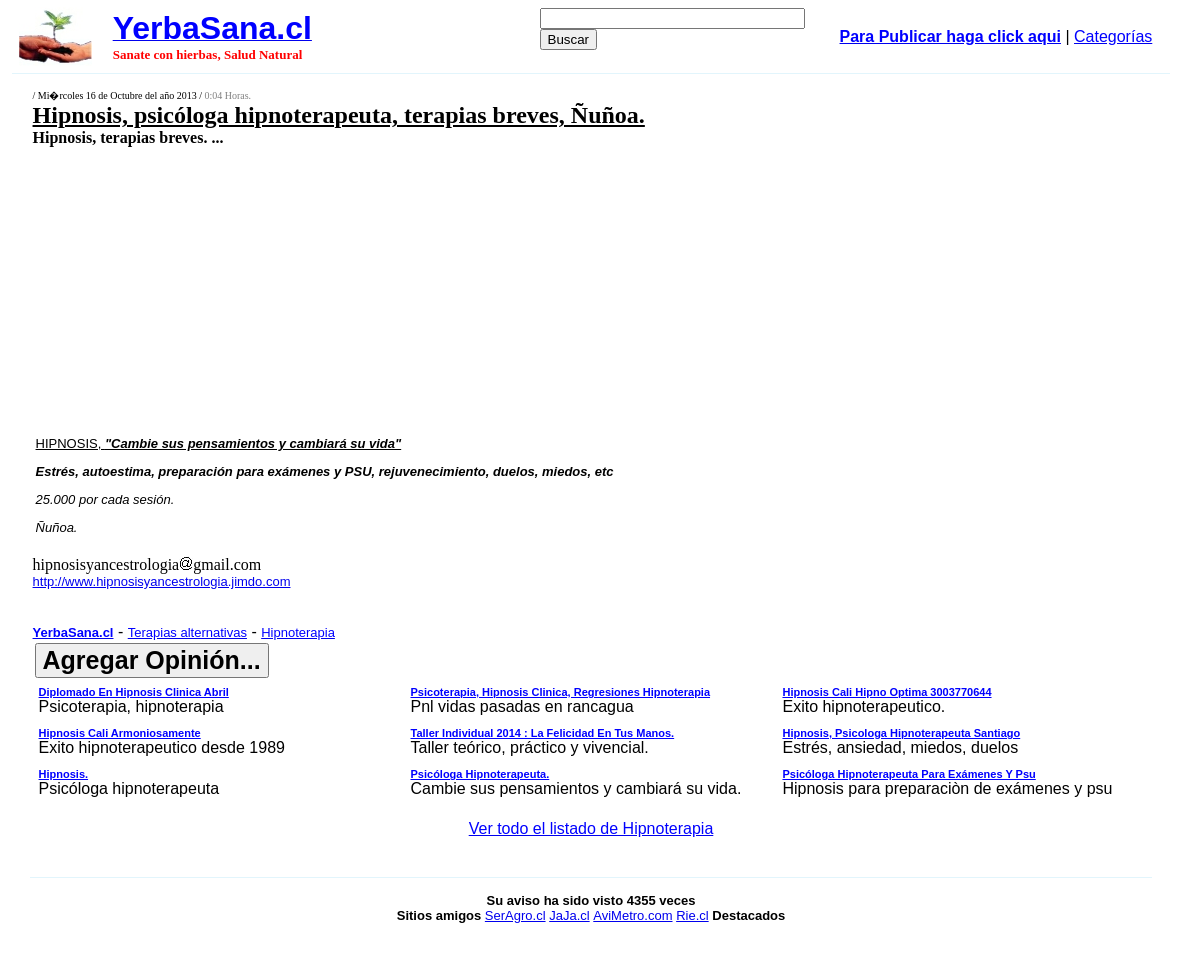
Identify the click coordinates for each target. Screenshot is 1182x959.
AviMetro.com (632, 915)
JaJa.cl (569, 915)
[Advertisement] (488, 290)
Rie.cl (692, 915)
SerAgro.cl (515, 915)
